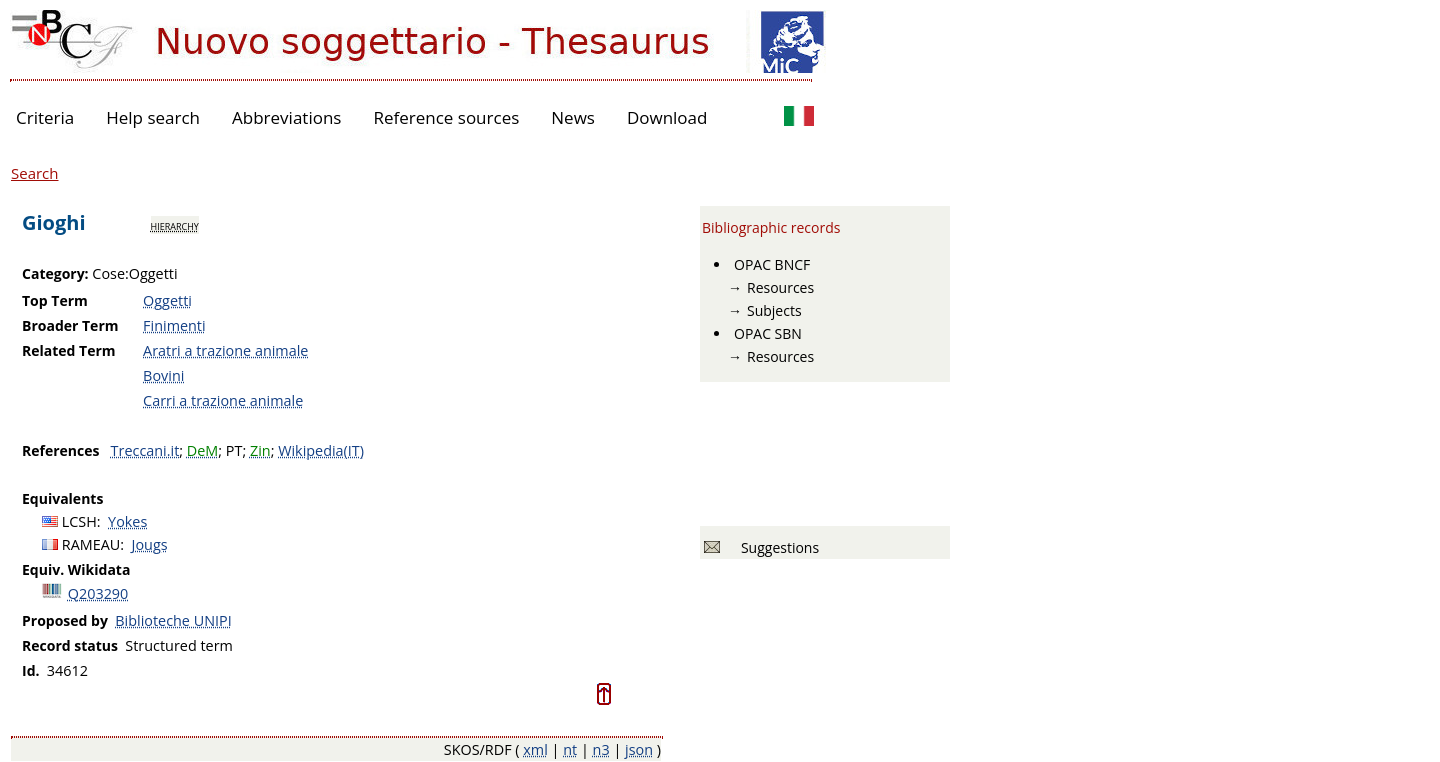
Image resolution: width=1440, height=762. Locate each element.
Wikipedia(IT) (321, 450)
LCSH (79, 521)
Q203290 (98, 593)
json (639, 749)
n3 (601, 749)
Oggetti (167, 300)
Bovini (163, 375)
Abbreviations (286, 117)
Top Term (55, 300)
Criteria (45, 117)
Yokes (127, 521)
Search (35, 173)
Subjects (774, 310)
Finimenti (174, 325)
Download (667, 117)
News (573, 117)
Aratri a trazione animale (225, 350)
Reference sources (446, 117)
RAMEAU (91, 544)
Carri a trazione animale (223, 400)
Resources (780, 287)
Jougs (150, 544)
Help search (153, 117)
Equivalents (62, 498)
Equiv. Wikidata (76, 569)
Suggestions (776, 547)
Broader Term (70, 325)
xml (535, 749)
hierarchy (175, 225)
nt (570, 749)
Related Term (69, 350)
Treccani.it (145, 450)
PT (234, 450)
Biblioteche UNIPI (173, 620)
